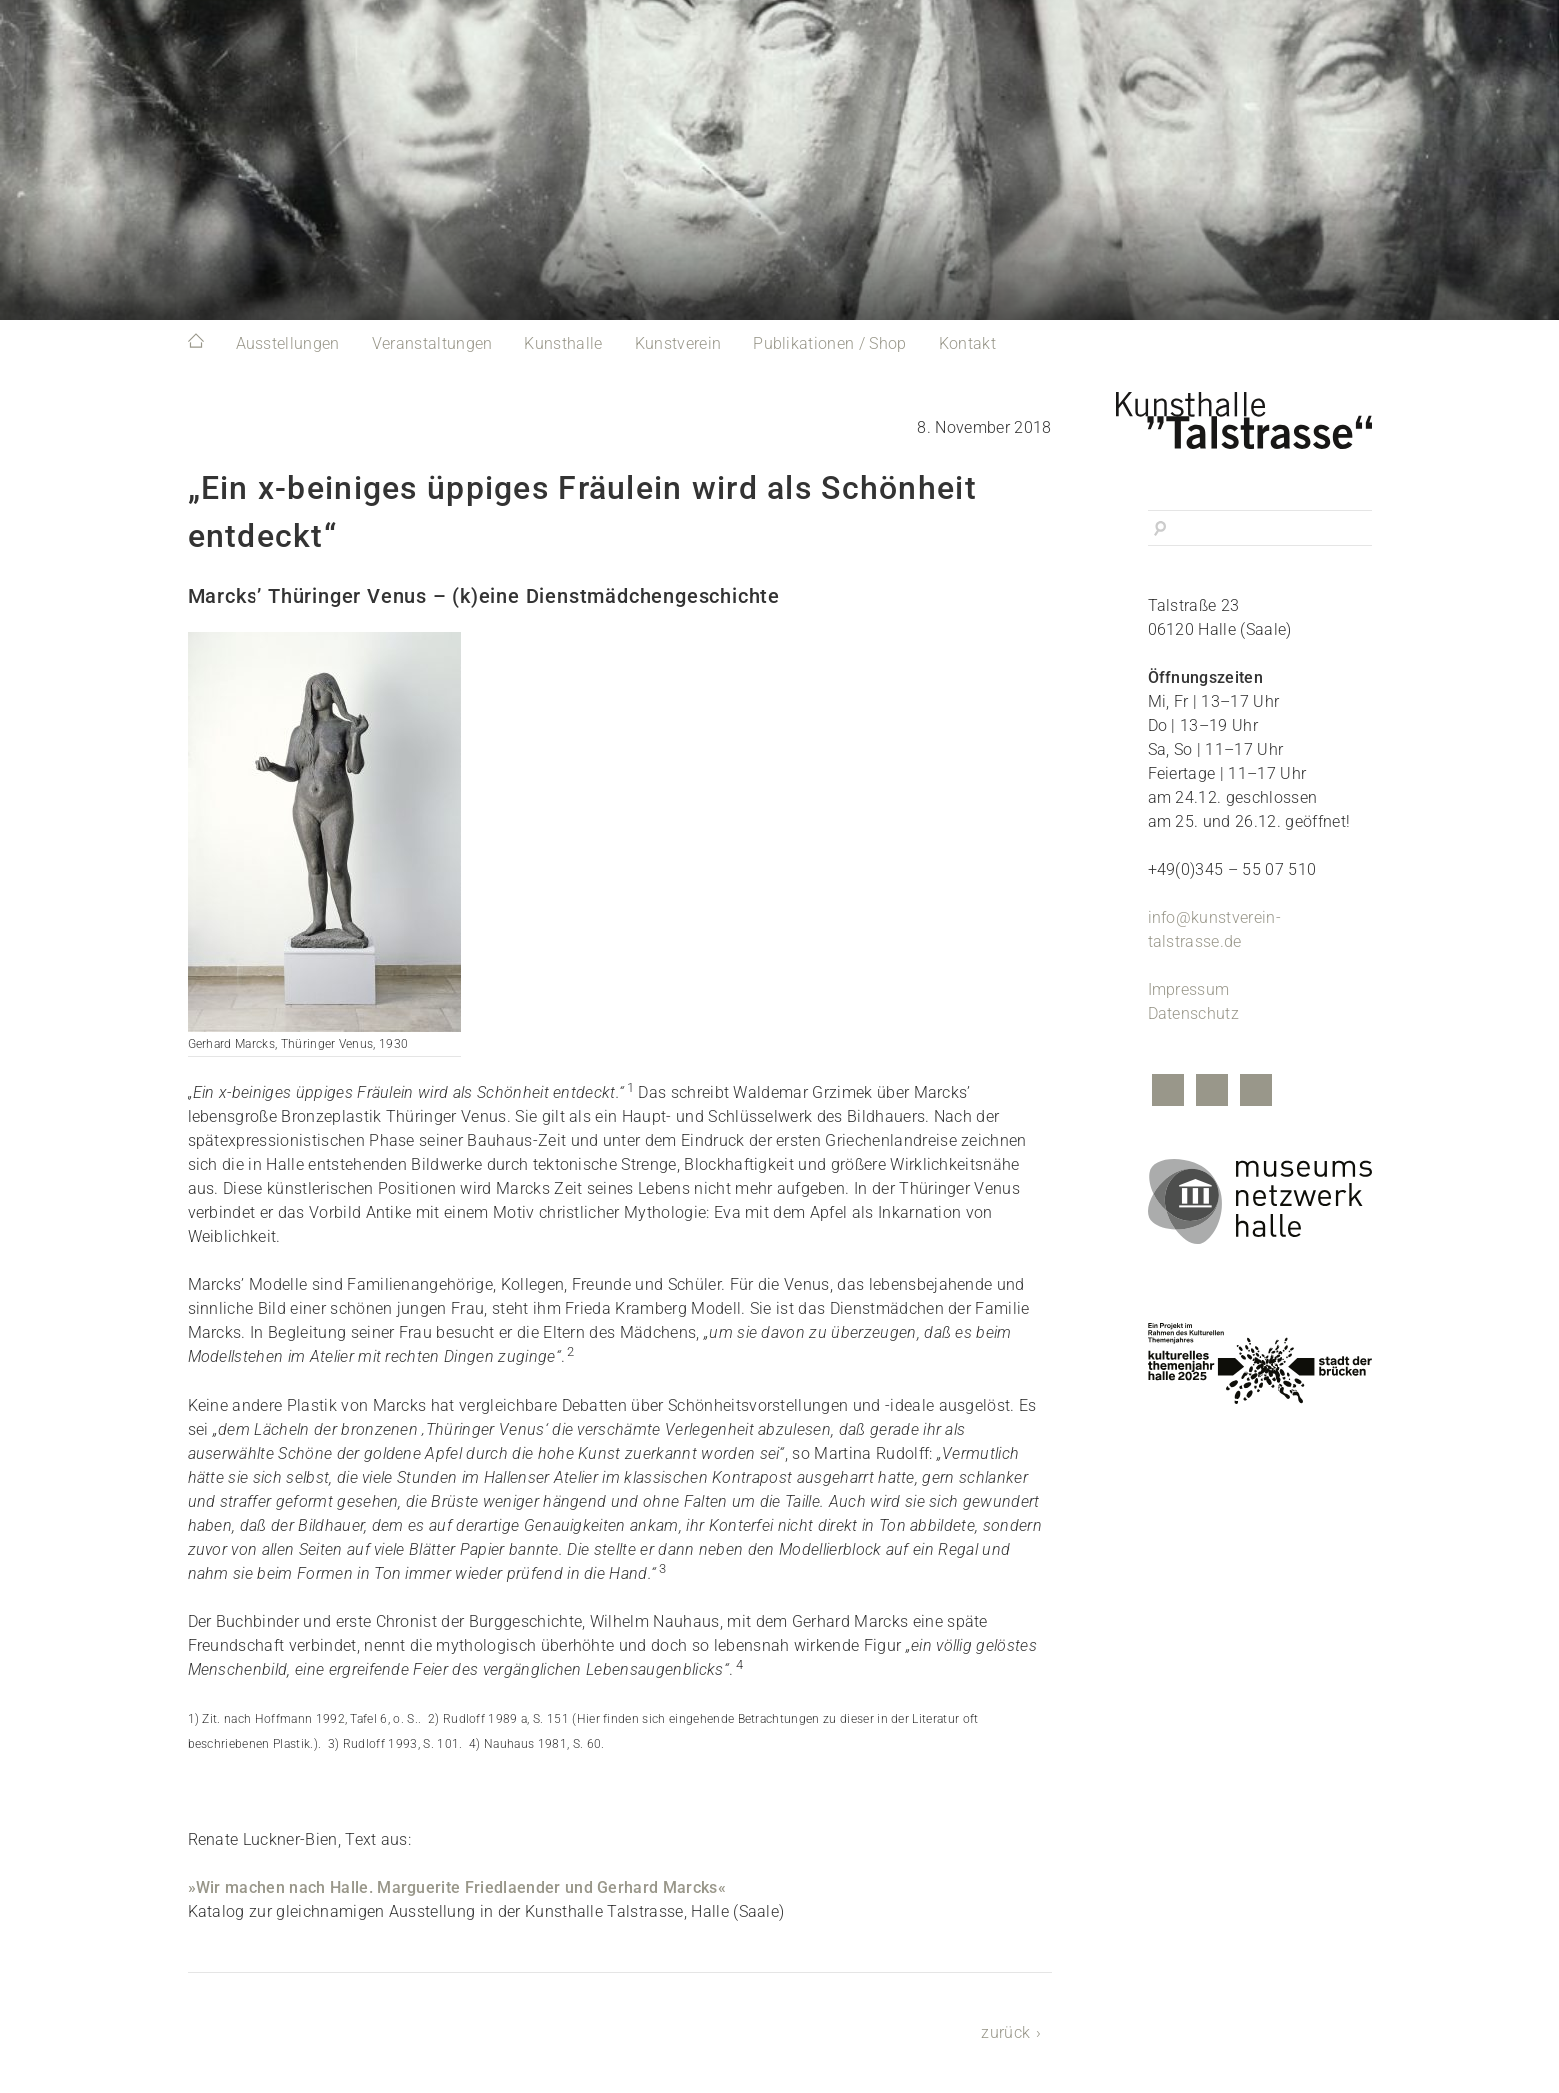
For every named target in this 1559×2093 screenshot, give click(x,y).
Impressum (1189, 989)
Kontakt (967, 343)
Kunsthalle (563, 343)
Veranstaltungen (432, 343)
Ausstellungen (288, 343)
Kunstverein (678, 343)
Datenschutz (1194, 1013)
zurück (1005, 2032)
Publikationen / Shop (829, 343)
